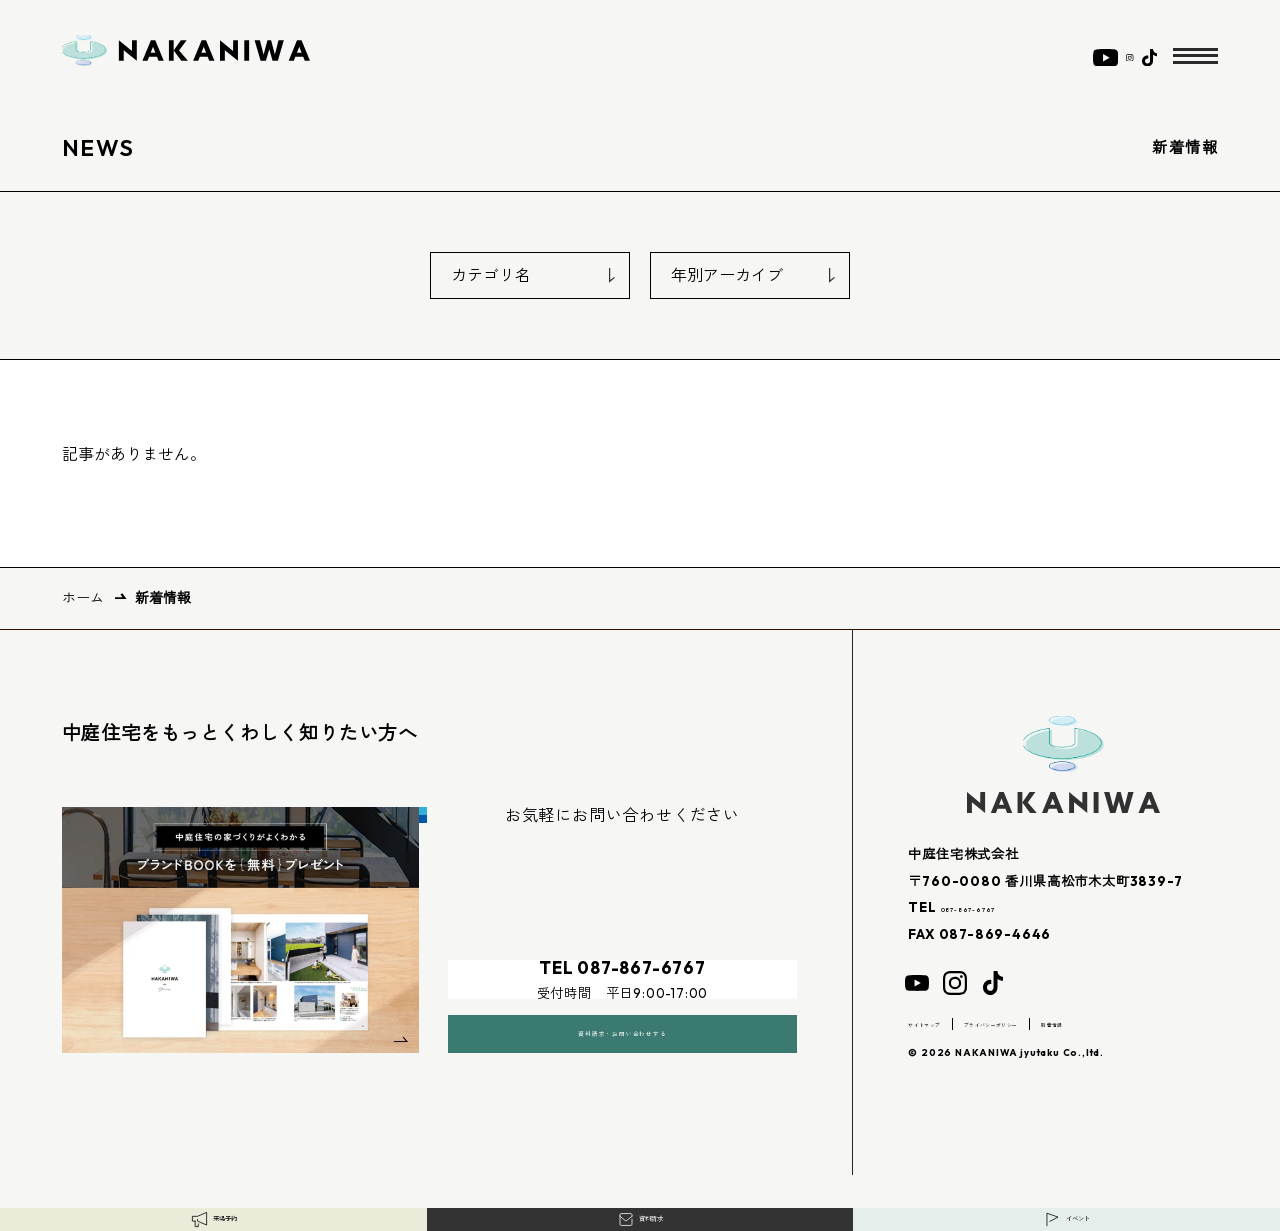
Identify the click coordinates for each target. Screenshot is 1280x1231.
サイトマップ (943, 1023)
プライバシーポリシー (1062, 1023)
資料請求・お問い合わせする (622, 1007)
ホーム (83, 598)
